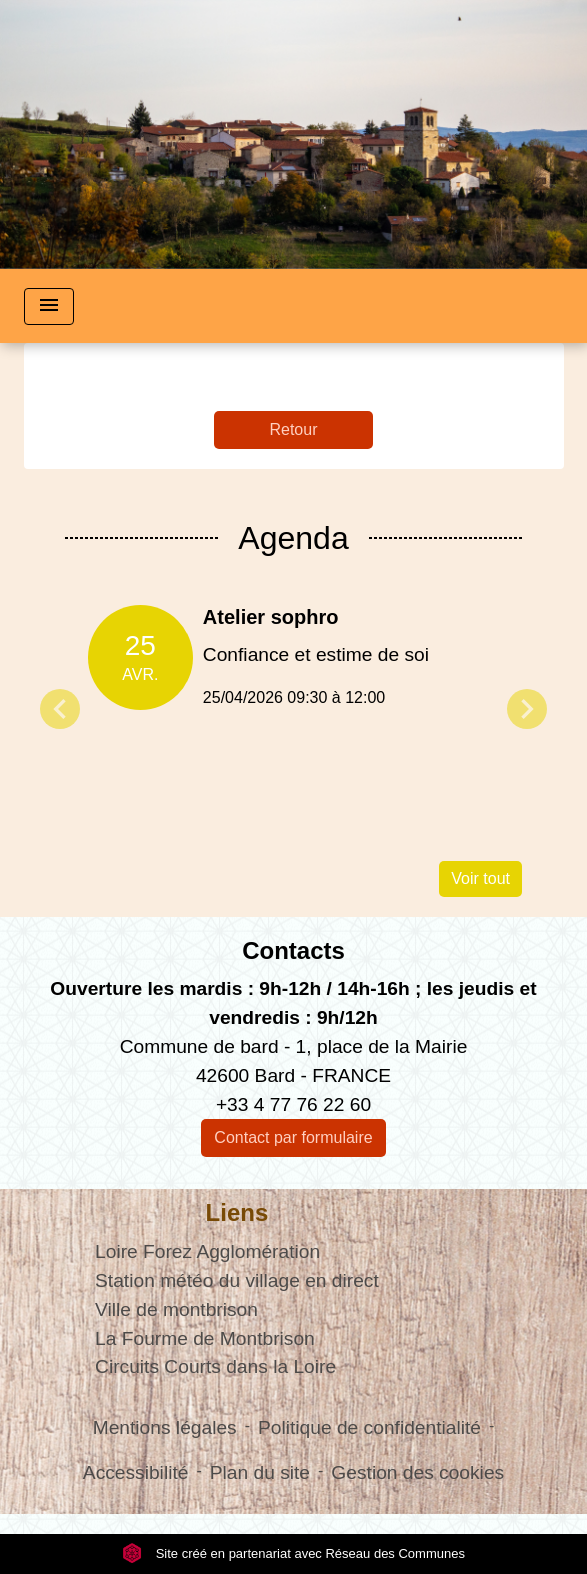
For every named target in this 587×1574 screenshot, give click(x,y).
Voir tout (480, 878)
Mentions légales (165, 1427)
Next (527, 709)
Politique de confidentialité (369, 1427)
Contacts (293, 950)
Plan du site (260, 1472)
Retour (293, 429)
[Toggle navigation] (49, 306)
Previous (60, 709)
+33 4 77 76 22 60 (293, 1104)
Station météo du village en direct (237, 1280)
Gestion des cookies (417, 1472)
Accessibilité (136, 1472)
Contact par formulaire (293, 1137)
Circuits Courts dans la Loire (215, 1366)
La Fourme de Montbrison (205, 1338)
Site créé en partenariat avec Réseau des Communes (293, 1553)
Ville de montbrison (176, 1309)
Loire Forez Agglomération (207, 1251)
